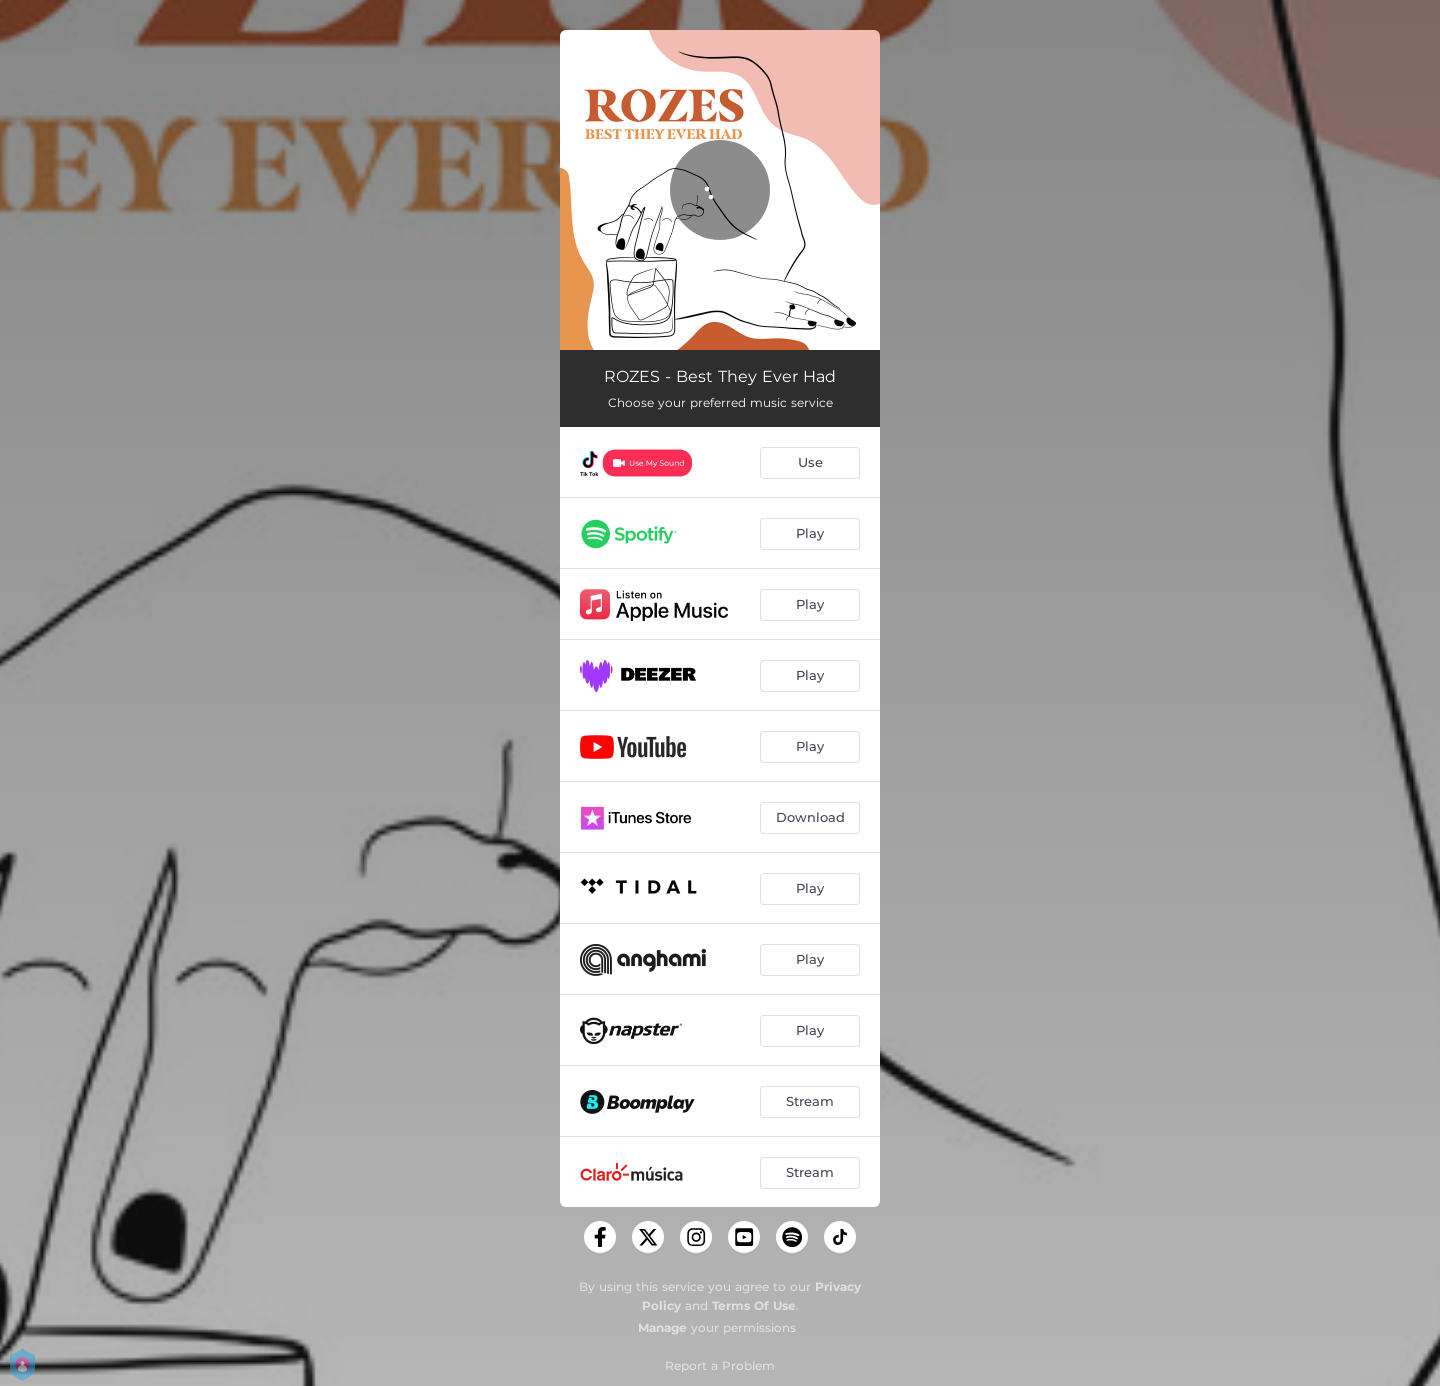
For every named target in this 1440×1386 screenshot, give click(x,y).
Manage (662, 1327)
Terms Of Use (754, 1305)
